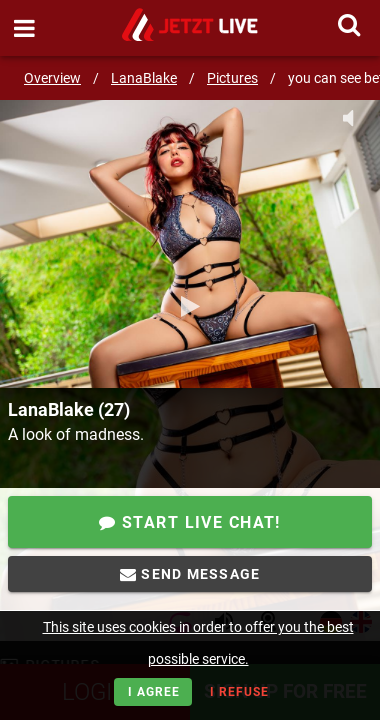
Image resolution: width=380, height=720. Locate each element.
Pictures (232, 78)
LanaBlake (144, 78)
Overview (52, 78)
